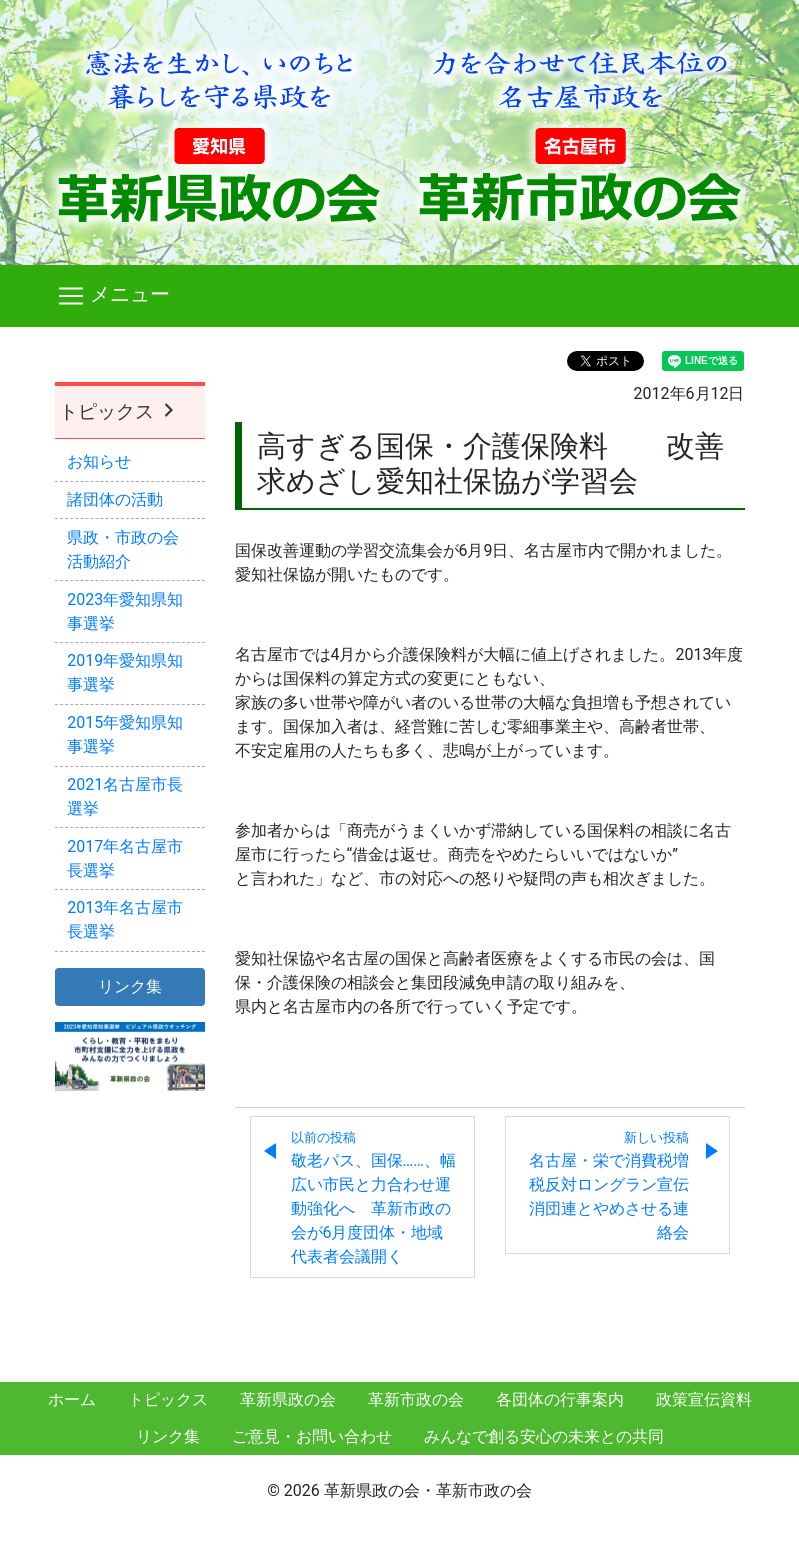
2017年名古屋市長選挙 (125, 858)
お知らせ (99, 461)
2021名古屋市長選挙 (125, 796)
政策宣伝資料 (704, 1399)
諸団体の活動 (115, 499)
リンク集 (168, 1436)
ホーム (72, 1399)
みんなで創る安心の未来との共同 (544, 1436)
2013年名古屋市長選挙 (125, 919)
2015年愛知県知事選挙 (125, 734)
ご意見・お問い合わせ (312, 1436)
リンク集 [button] (130, 986)
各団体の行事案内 (560, 1399)
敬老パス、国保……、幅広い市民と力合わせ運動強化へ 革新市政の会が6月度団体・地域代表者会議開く (373, 1198)
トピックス (119, 411)
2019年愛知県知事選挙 (125, 672)
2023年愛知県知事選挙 (125, 611)
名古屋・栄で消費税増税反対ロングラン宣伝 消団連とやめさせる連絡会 (617, 1186)
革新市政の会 (416, 1399)
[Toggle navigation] (400, 296)
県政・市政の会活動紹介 (123, 549)
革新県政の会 (288, 1399)
